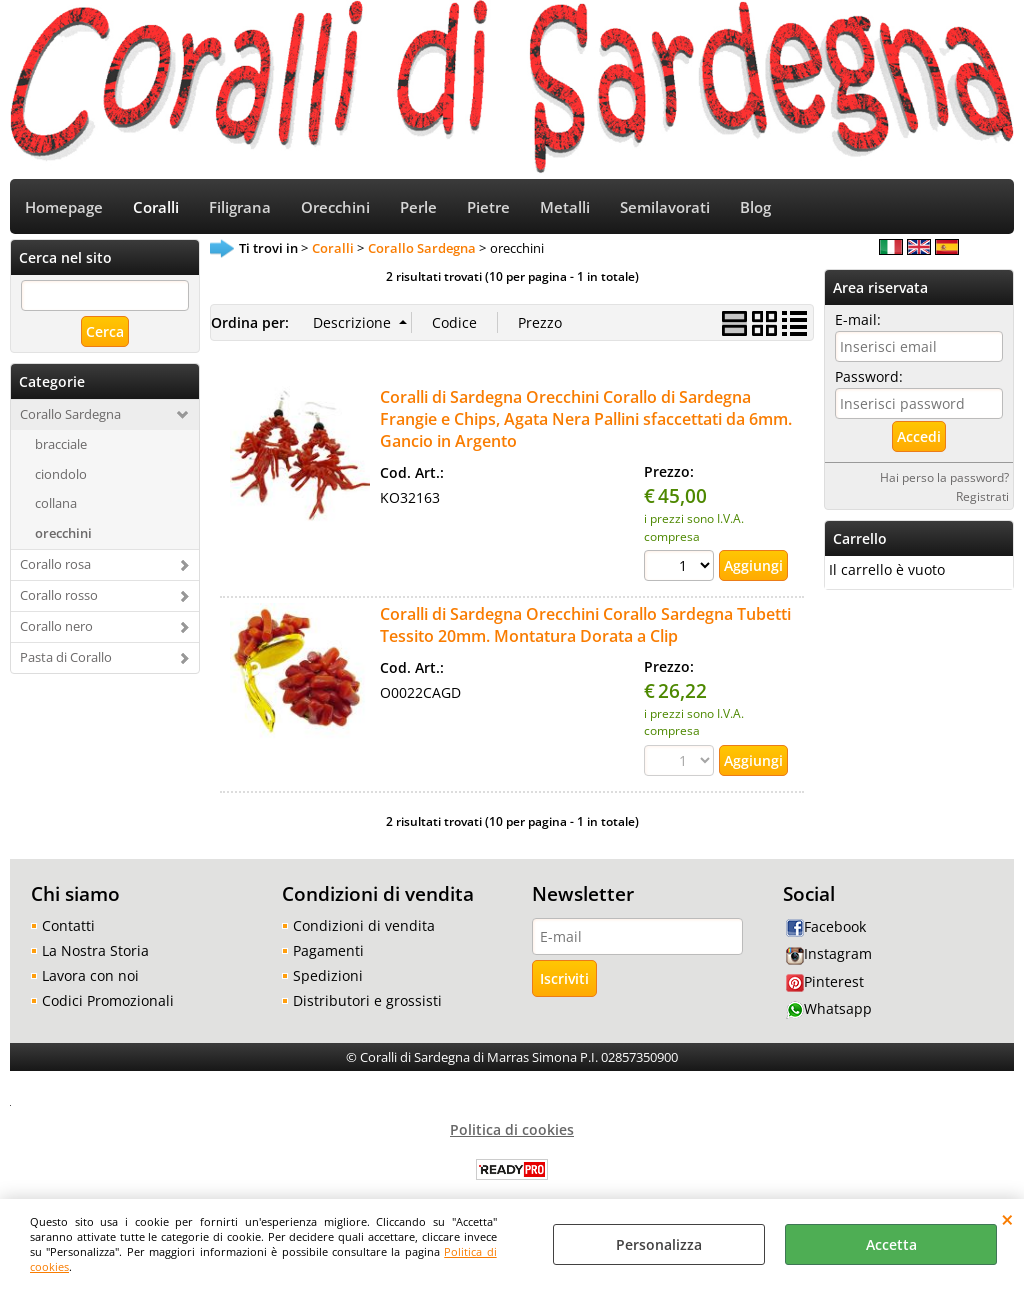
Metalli (565, 207)
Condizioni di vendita (364, 925)
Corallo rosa (55, 564)
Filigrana (240, 207)
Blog (755, 207)
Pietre (488, 207)
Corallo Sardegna (70, 414)
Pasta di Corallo (66, 657)
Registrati (982, 496)
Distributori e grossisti (367, 1000)
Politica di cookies (512, 1129)
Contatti (68, 925)
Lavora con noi (90, 975)
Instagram (829, 953)
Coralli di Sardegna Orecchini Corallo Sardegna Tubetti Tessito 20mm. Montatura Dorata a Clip (585, 625)
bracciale (61, 444)
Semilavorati (665, 207)
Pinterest (825, 981)
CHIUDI (1007, 1219)
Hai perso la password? (944, 477)
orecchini (63, 533)
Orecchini (335, 207)
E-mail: (858, 319)
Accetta (891, 1244)
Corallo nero (56, 626)
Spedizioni (328, 975)
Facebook (826, 926)
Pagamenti (328, 950)
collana (56, 503)
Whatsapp (829, 1008)
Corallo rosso (59, 595)
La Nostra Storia (95, 950)
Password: (869, 376)
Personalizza (659, 1244)
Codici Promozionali (108, 1000)
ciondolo (61, 474)
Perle (418, 207)
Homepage (64, 207)
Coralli (156, 207)
